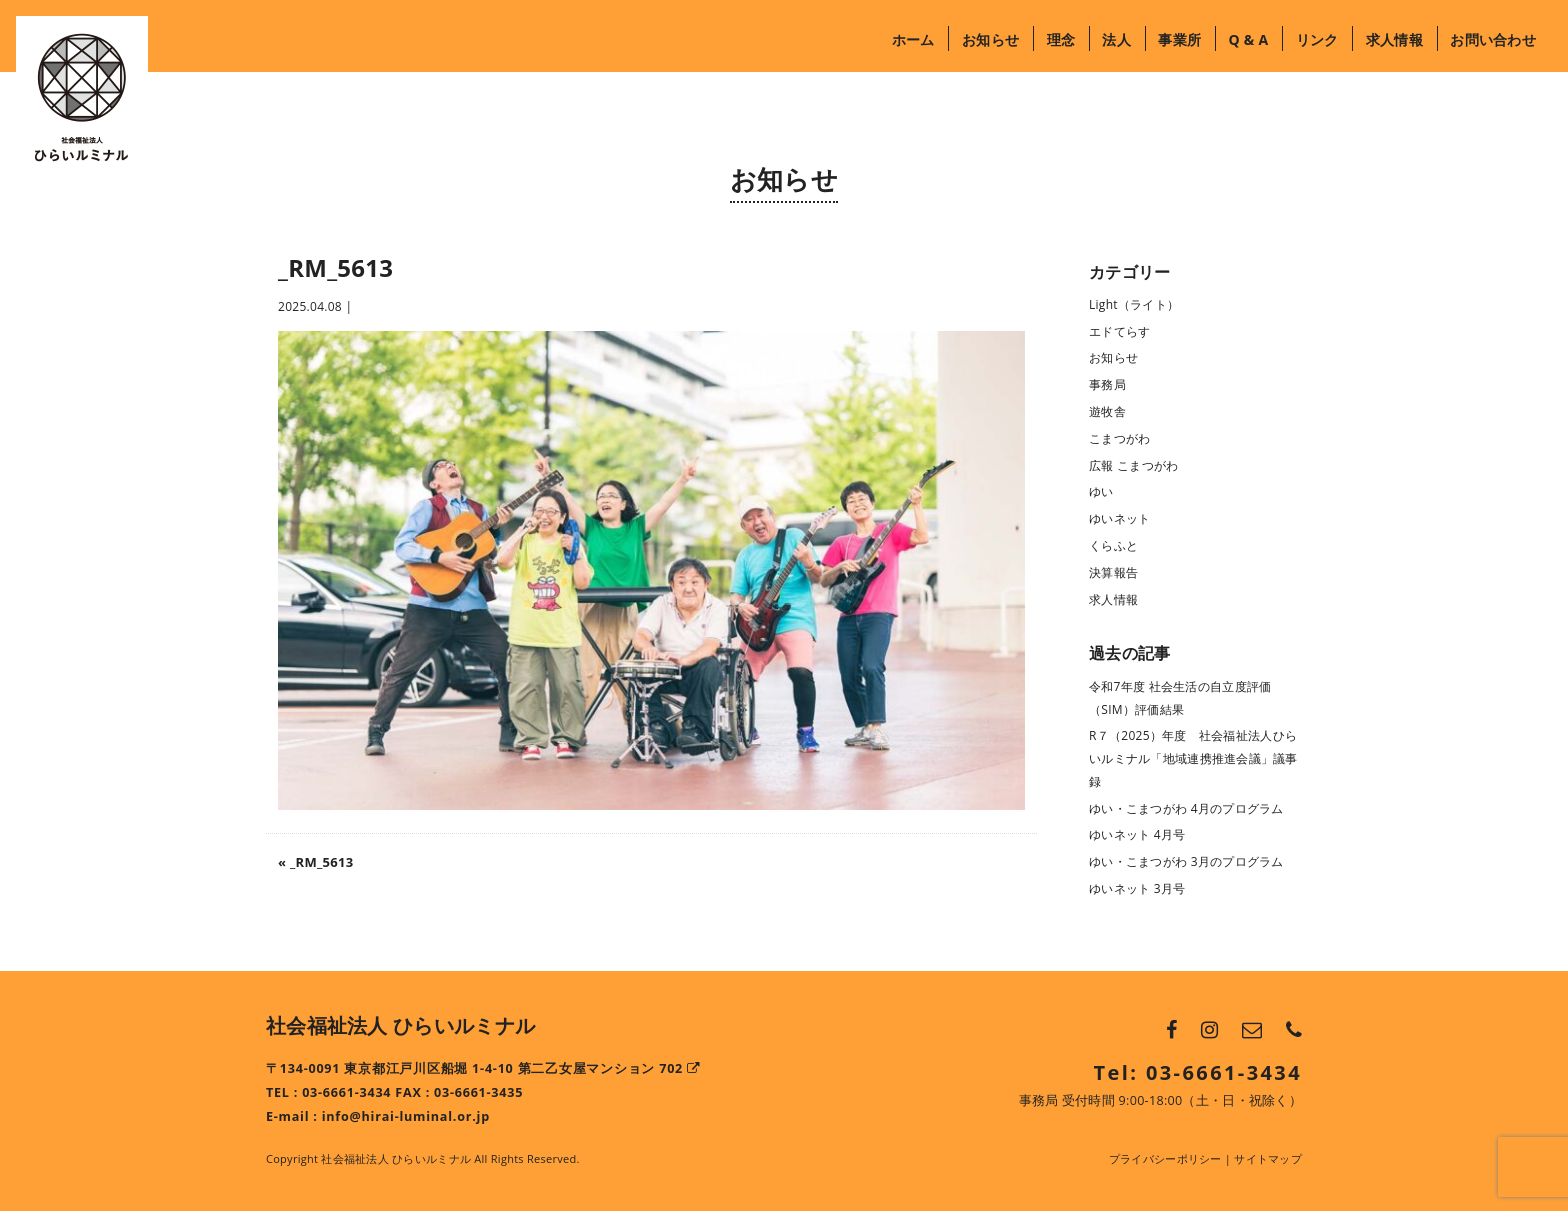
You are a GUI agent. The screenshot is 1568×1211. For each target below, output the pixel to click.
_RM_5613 (322, 862)
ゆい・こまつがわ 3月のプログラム (1186, 861)
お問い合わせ (1493, 39)
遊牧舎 (1107, 411)
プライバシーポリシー (1165, 1158)
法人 (1116, 39)
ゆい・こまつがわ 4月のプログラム (1186, 808)
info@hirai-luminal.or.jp (406, 1116)
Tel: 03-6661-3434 (1198, 1072)
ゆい (1101, 491)
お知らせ (990, 39)
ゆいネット (1119, 518)
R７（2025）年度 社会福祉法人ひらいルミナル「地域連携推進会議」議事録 (1193, 758)
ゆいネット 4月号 (1137, 834)
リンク (1317, 39)
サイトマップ (1268, 1158)
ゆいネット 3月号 (1137, 888)
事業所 (1179, 39)
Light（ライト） (1134, 304)
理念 (1061, 39)
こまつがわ (1119, 438)
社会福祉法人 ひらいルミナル (400, 1025)
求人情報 (1394, 39)
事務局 (1107, 384)
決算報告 (1113, 572)
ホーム (913, 39)
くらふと (1113, 545)
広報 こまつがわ (1133, 465)
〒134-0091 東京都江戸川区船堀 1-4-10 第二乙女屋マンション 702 (483, 1068)
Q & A (1248, 39)
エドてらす (1119, 331)
